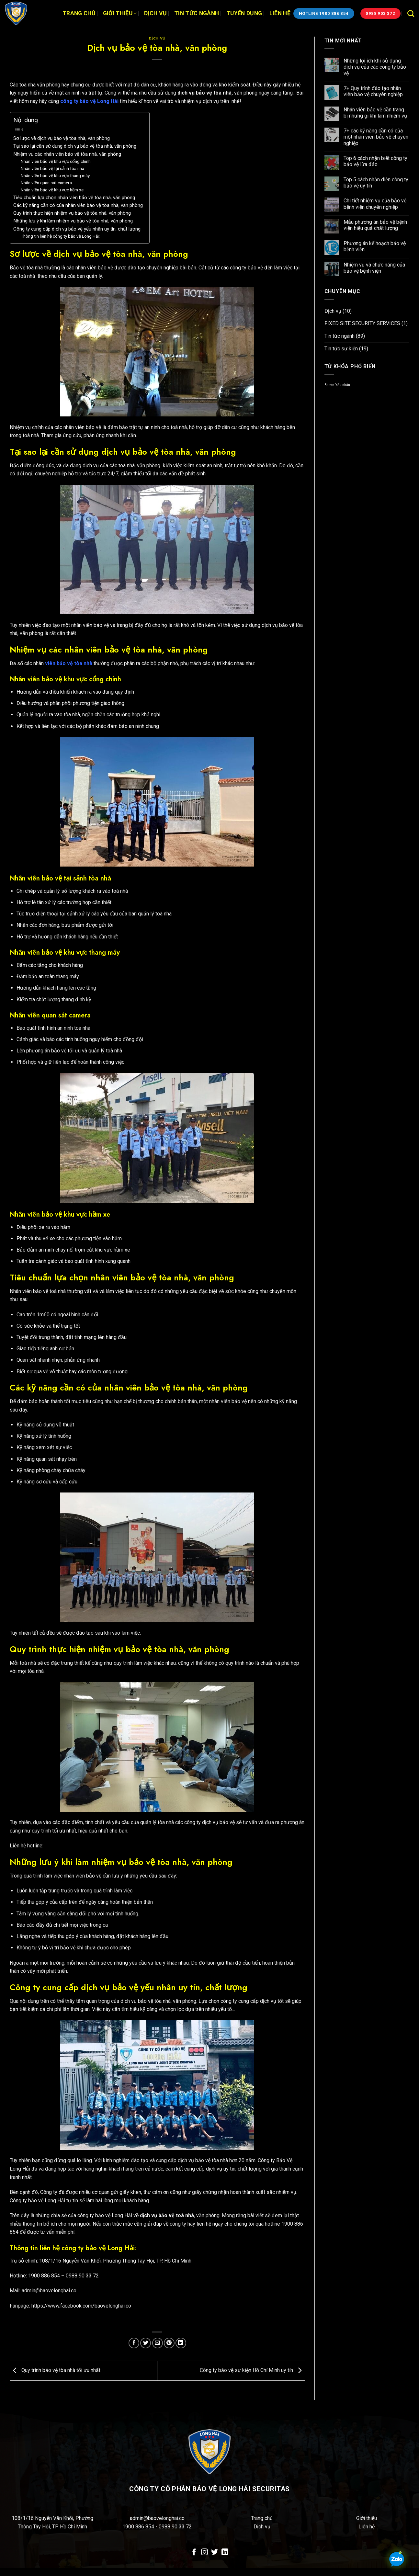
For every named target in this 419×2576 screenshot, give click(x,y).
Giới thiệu (120, 13)
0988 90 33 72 (175, 2527)
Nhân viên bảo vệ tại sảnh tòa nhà (53, 168)
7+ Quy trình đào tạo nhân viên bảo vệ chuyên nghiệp (373, 91)
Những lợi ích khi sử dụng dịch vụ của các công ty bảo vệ (375, 67)
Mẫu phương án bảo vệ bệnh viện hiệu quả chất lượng (375, 225)
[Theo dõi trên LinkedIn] (224, 2552)
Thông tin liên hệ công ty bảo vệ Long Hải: (60, 236)
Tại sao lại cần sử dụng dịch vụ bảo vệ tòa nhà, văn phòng (74, 146)
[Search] (410, 13)
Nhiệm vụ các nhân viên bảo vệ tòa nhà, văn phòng (67, 154)
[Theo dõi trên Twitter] (214, 2552)
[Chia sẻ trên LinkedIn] (181, 2343)
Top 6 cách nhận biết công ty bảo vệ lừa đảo (375, 161)
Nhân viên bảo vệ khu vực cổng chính (56, 161)
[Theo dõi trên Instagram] (204, 2552)
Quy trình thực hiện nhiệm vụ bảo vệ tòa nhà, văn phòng (72, 213)
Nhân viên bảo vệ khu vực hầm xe (52, 189)
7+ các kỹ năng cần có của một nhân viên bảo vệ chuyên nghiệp (376, 137)
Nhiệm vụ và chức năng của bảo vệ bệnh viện (374, 268)
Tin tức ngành (196, 13)
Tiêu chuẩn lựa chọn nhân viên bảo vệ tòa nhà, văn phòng (74, 197)
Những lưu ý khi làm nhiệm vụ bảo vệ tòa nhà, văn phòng (73, 221)
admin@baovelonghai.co (157, 2518)
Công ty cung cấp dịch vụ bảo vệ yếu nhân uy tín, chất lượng (77, 229)
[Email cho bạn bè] (157, 2343)
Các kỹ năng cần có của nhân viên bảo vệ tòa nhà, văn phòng (78, 205)
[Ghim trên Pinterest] (169, 2343)
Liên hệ (279, 13)
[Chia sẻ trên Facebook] (134, 2343)
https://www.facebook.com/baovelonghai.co (81, 2306)
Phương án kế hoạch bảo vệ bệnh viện (375, 246)
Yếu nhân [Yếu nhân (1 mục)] (342, 385)
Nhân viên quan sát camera (46, 182)
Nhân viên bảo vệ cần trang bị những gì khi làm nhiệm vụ (375, 113)
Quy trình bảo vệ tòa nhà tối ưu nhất (55, 2370)
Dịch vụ (155, 13)
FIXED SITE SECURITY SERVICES (362, 323)
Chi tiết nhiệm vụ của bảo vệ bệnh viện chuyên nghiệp (375, 204)
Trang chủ (79, 13)
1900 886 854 (138, 2527)
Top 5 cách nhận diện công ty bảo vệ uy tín (376, 182)
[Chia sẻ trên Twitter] (145, 2343)
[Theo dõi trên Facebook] (194, 2552)
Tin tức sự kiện (341, 349)
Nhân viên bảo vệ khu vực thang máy (55, 175)
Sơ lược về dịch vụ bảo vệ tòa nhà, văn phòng (61, 138)
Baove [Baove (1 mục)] (329, 385)
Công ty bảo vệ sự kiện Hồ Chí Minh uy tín (252, 2370)
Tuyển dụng (244, 13)
